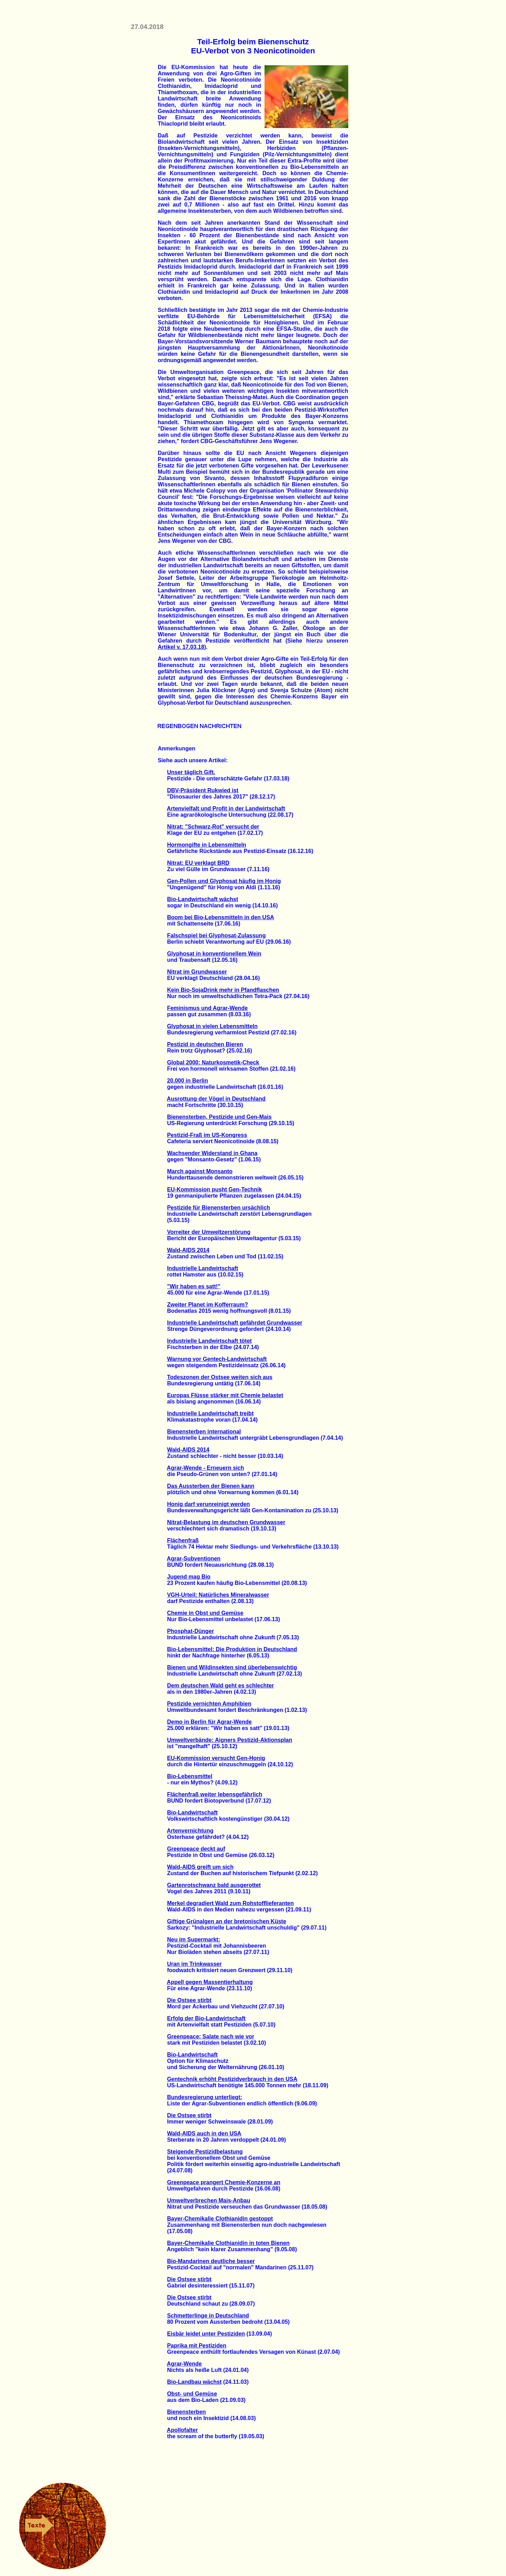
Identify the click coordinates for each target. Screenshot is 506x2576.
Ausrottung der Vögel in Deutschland (216, 1099)
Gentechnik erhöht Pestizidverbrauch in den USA (232, 2079)
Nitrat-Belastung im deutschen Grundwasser (226, 1522)
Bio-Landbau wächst (194, 2382)
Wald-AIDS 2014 (188, 1250)
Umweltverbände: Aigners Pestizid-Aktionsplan (229, 1740)
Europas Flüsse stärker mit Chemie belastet (225, 1395)
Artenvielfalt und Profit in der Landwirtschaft (226, 808)
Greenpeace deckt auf (196, 1849)
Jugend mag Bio (188, 1577)
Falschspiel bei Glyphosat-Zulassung (216, 935)
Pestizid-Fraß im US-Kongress (207, 1135)
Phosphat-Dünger (190, 1631)
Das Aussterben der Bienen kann (210, 1486)
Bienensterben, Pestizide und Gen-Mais (219, 1117)
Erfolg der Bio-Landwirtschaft (206, 2018)
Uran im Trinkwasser (194, 1964)
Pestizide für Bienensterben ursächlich (218, 1208)
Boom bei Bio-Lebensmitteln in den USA (220, 917)
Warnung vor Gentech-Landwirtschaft (217, 1359)
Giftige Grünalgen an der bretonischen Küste (226, 1921)
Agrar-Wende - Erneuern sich (205, 1468)
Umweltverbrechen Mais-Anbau (208, 2200)
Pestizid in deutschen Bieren (205, 1044)
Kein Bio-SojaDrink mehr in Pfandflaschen (223, 990)
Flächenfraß (183, 1540)
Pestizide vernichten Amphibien (209, 1704)
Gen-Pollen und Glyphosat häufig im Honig (224, 881)
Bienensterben (186, 2412)
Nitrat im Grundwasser (197, 972)
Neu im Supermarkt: (193, 1939)
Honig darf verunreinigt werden (208, 1504)
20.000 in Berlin (187, 1081)
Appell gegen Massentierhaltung (210, 1982)
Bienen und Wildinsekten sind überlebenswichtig (232, 1667)
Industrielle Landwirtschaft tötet (209, 1341)
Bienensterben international (204, 1432)
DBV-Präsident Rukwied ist (203, 790)
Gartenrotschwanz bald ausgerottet (214, 1885)
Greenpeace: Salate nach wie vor (210, 2036)
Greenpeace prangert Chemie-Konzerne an (224, 2182)
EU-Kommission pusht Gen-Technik (214, 1189)
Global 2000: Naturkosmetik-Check (213, 1062)
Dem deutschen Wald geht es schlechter (220, 1685)
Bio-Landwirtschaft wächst (202, 899)
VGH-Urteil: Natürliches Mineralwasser (218, 1595)
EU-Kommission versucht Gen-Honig (216, 1758)
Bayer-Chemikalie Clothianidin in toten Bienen (228, 2243)
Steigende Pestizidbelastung (205, 2152)
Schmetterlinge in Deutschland (208, 2316)
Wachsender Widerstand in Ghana (212, 1153)
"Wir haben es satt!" (194, 1286)
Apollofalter (182, 2430)
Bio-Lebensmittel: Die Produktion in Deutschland (232, 1649)
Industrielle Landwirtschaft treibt (210, 1413)
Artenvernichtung (190, 1831)
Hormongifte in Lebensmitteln (206, 845)
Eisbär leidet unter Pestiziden (206, 2334)
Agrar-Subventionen (194, 1559)
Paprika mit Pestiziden (196, 2346)
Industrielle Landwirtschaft (202, 1268)
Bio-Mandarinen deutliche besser (211, 2261)
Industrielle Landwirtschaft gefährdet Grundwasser (235, 1323)
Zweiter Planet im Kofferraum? (207, 1305)
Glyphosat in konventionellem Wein (214, 954)
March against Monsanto (200, 1171)
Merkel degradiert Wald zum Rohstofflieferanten (230, 1903)
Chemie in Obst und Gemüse (205, 1613)
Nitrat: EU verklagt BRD (198, 863)
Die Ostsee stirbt (189, 2000)
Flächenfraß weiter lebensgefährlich (214, 1794)
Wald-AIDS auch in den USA (204, 2133)
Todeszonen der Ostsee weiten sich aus (220, 1377)
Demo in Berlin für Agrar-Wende (209, 1722)
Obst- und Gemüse (192, 2394)
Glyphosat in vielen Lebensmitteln (212, 1026)
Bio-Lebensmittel (190, 1776)
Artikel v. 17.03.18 (181, 647)
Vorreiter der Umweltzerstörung (209, 1232)
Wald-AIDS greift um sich (200, 1867)
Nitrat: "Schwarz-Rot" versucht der (213, 827)
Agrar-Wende (184, 2364)
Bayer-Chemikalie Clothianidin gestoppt (220, 2219)
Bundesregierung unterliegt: (204, 2097)
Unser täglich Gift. (191, 772)
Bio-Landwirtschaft (192, 1812)
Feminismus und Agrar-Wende (207, 1008)
